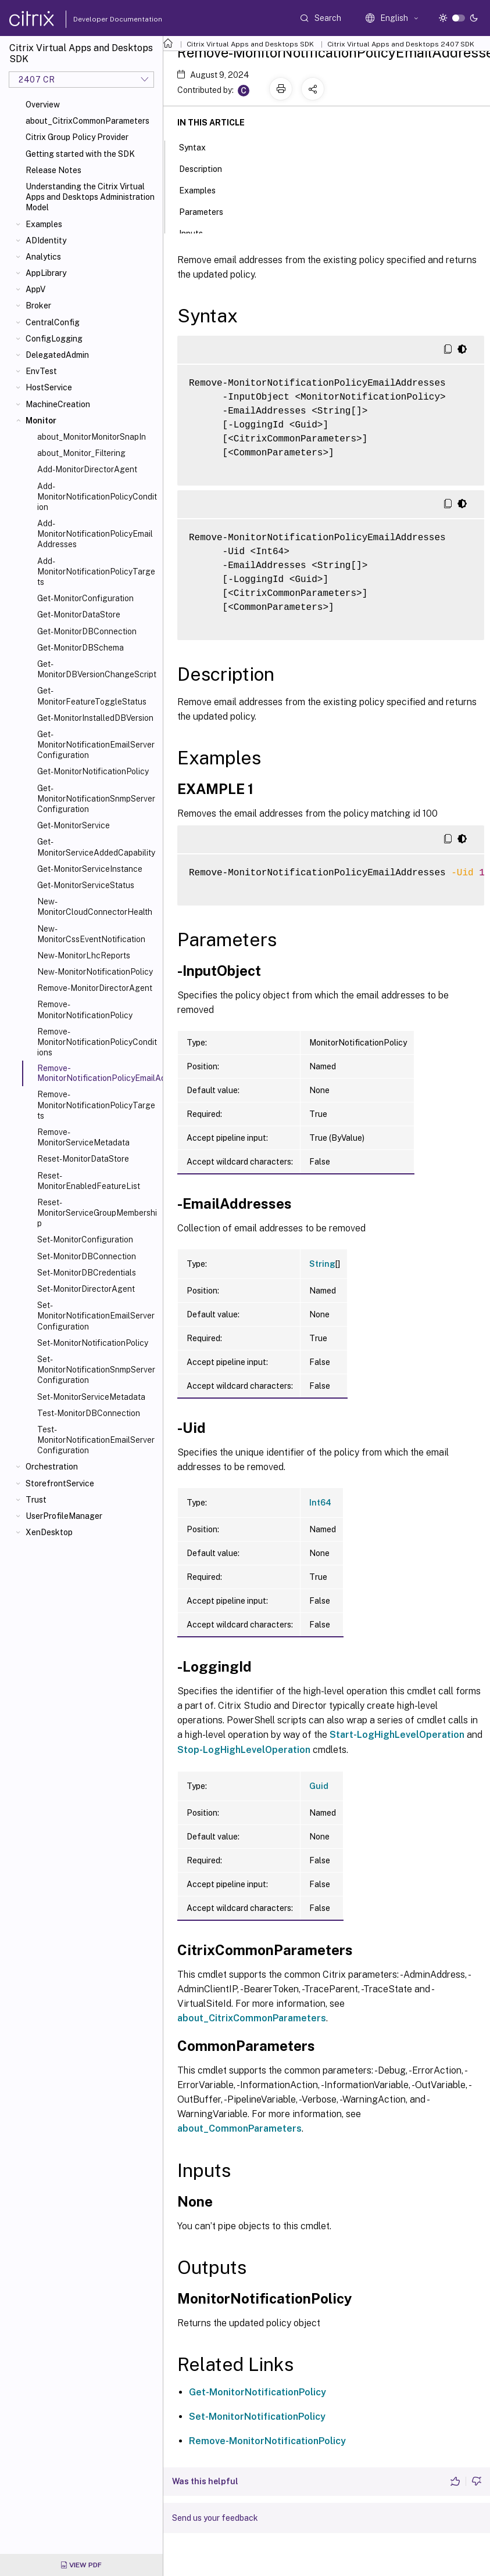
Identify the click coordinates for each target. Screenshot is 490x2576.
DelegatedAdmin (57, 355)
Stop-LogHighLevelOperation (243, 1749)
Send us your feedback (215, 2518)
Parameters (207, 211)
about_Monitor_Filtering (81, 453)
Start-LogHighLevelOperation (397, 1734)
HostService (49, 387)
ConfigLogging (54, 338)
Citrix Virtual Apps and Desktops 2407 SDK (400, 44)
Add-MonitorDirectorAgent (87, 469)
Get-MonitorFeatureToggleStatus (91, 696)
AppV (35, 289)
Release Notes (53, 170)
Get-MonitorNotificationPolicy (93, 771)
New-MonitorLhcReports (83, 955)
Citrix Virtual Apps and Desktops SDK (250, 44)
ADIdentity (46, 240)
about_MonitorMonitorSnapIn (91, 436)
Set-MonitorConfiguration (85, 1239)
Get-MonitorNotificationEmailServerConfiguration (96, 745)
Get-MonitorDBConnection (87, 631)
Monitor (41, 420)
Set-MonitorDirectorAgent (86, 1289)
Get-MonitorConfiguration (85, 598)
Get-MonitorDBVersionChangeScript (96, 669)
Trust (36, 1499)
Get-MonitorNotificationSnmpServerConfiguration (96, 799)
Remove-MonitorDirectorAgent (94, 988)
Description (207, 168)
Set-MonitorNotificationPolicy (92, 1343)
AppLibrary (46, 273)
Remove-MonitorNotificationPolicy (85, 1009)
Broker (38, 305)
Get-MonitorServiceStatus (85, 885)
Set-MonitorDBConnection (86, 1256)
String (322, 1264)
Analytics (43, 256)
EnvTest (41, 371)
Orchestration (52, 1466)
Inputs (197, 232)
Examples (44, 224)
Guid (318, 1786)
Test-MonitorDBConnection (88, 1413)
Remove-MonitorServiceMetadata (83, 1137)
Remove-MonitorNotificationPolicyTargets (96, 1105)
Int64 (320, 1502)
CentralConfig (53, 322)
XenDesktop (49, 1532)
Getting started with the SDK (80, 154)
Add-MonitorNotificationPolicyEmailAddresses (95, 534)
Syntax (199, 146)
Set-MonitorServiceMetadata (91, 1397)
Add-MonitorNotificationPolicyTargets (96, 571)
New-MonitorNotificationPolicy (95, 971)
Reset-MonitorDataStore (83, 1158)
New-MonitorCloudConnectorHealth (94, 907)
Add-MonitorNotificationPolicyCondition (97, 497)
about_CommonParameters (239, 2128)
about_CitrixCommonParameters (87, 120)
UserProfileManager (64, 1516)
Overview (43, 104)
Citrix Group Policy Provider (77, 137)
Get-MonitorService (73, 825)
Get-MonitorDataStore (78, 614)
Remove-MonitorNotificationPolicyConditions (97, 1042)
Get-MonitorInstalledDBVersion (95, 718)
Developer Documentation (99, 19)
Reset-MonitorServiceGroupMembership (97, 1213)
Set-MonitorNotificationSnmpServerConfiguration (96, 1370)
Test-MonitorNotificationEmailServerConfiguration (96, 1440)
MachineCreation (58, 404)
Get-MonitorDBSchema (80, 647)
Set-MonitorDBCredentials (86, 1272)
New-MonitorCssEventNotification (91, 934)
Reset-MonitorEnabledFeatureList (88, 1181)
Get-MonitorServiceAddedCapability (96, 847)
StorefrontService (60, 1483)
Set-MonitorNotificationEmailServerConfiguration (96, 1315)
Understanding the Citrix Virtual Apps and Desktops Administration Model (90, 197)
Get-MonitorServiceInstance (89, 869)
